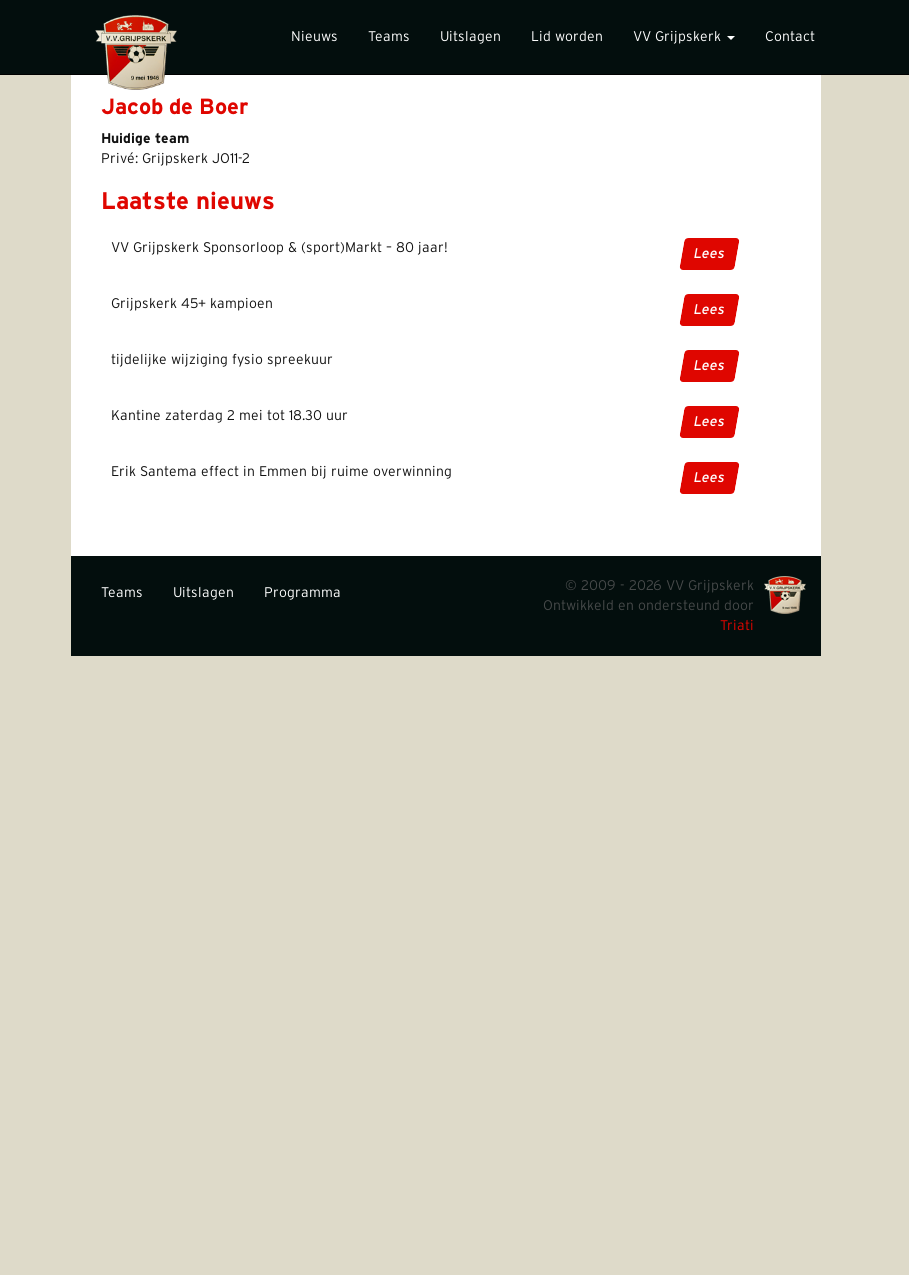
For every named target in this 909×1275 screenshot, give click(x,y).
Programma (302, 593)
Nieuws (314, 37)
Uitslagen (470, 37)
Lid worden (567, 37)
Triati (737, 626)
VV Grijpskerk (684, 37)
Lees (709, 254)
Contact (790, 37)
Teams (389, 37)
